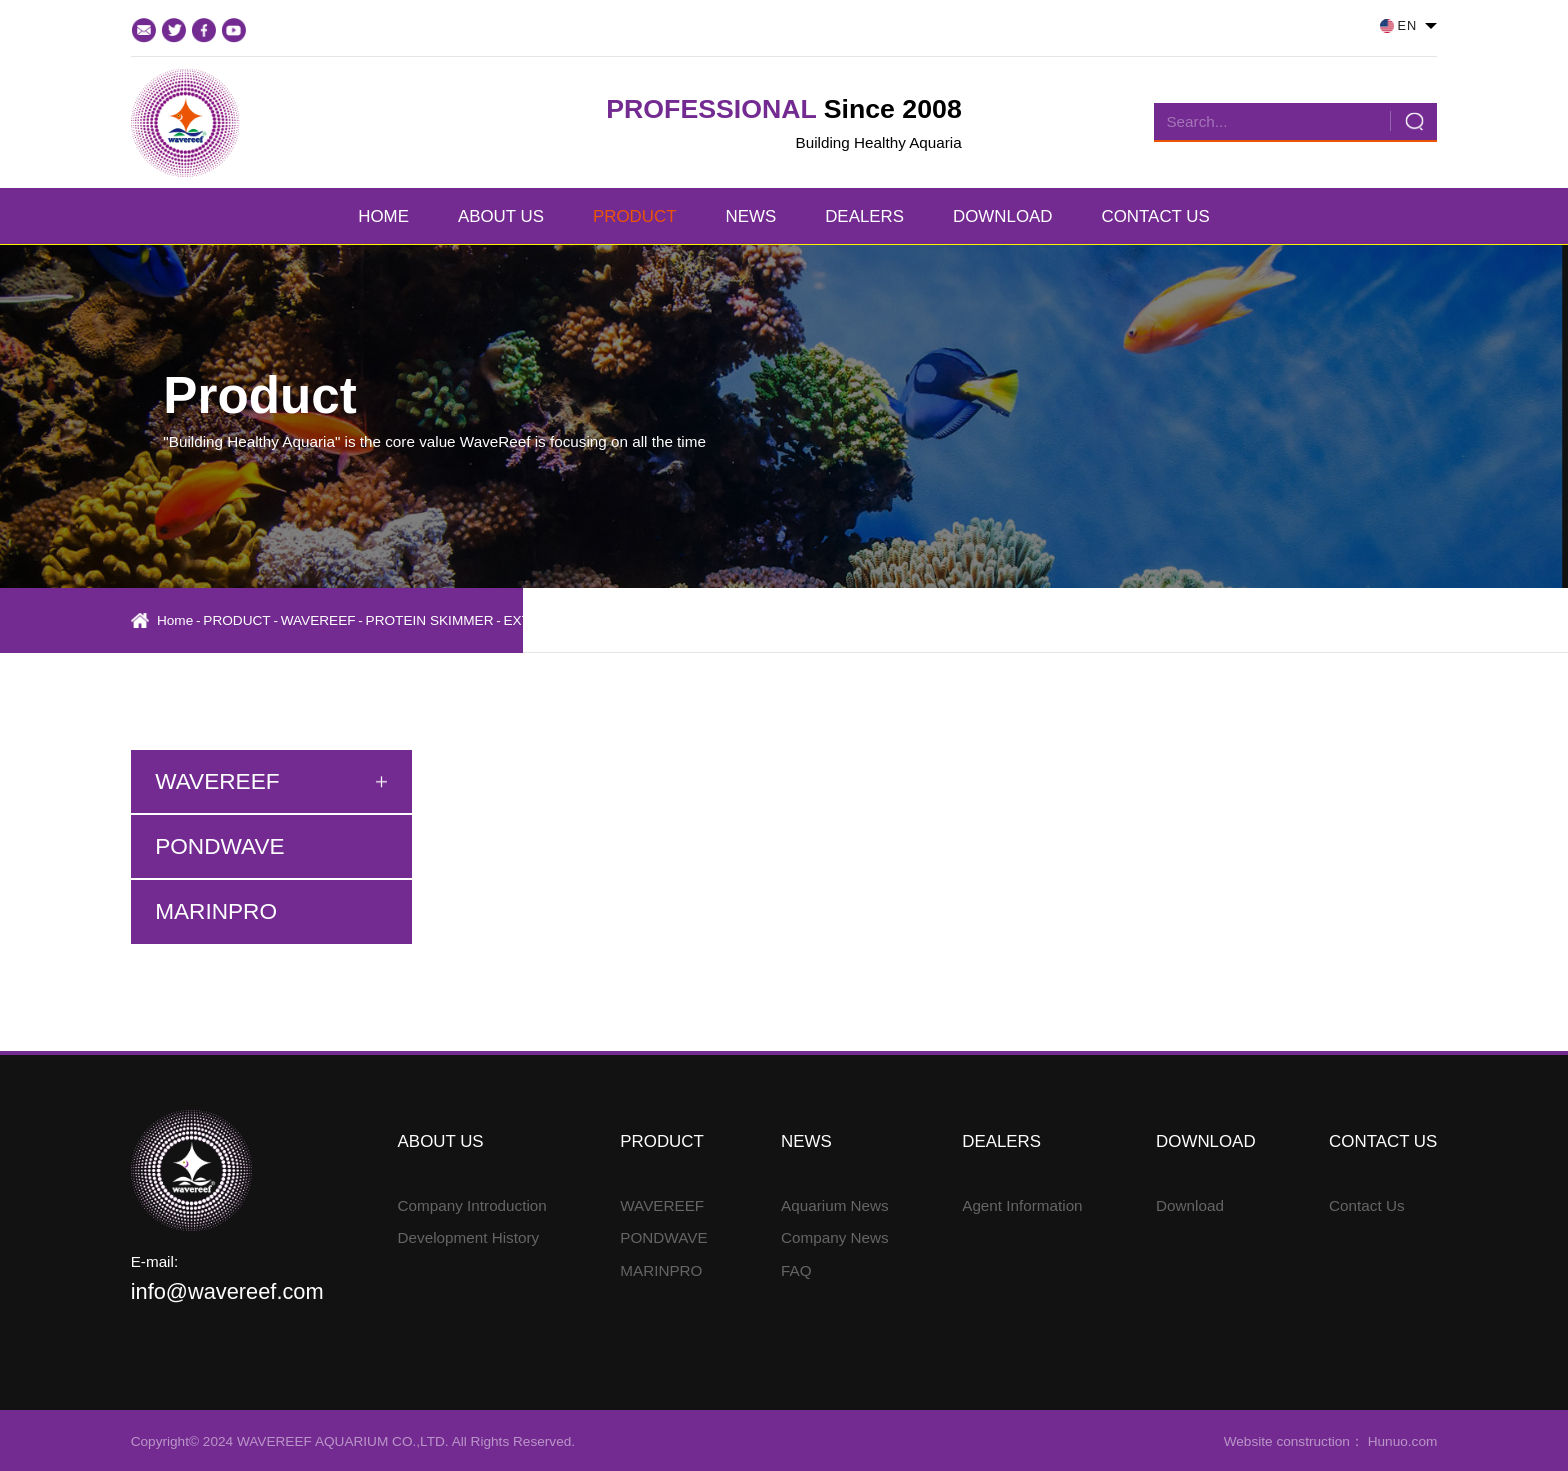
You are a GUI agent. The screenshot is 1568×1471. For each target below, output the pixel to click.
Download (1190, 1205)
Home (175, 620)
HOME (383, 216)
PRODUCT (635, 216)
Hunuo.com (1400, 1441)
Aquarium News (835, 1205)
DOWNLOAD (1002, 216)
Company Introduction (472, 1205)
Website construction (1287, 1441)
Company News (835, 1237)
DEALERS (864, 216)
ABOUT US (501, 216)
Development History (469, 1237)
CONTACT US (1156, 216)
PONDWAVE (663, 1237)
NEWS (750, 216)
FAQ (796, 1270)
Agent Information (1022, 1205)
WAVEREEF (318, 620)
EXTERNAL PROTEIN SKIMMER (605, 620)
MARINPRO (661, 1270)
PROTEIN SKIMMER (430, 620)
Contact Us (1366, 1205)
